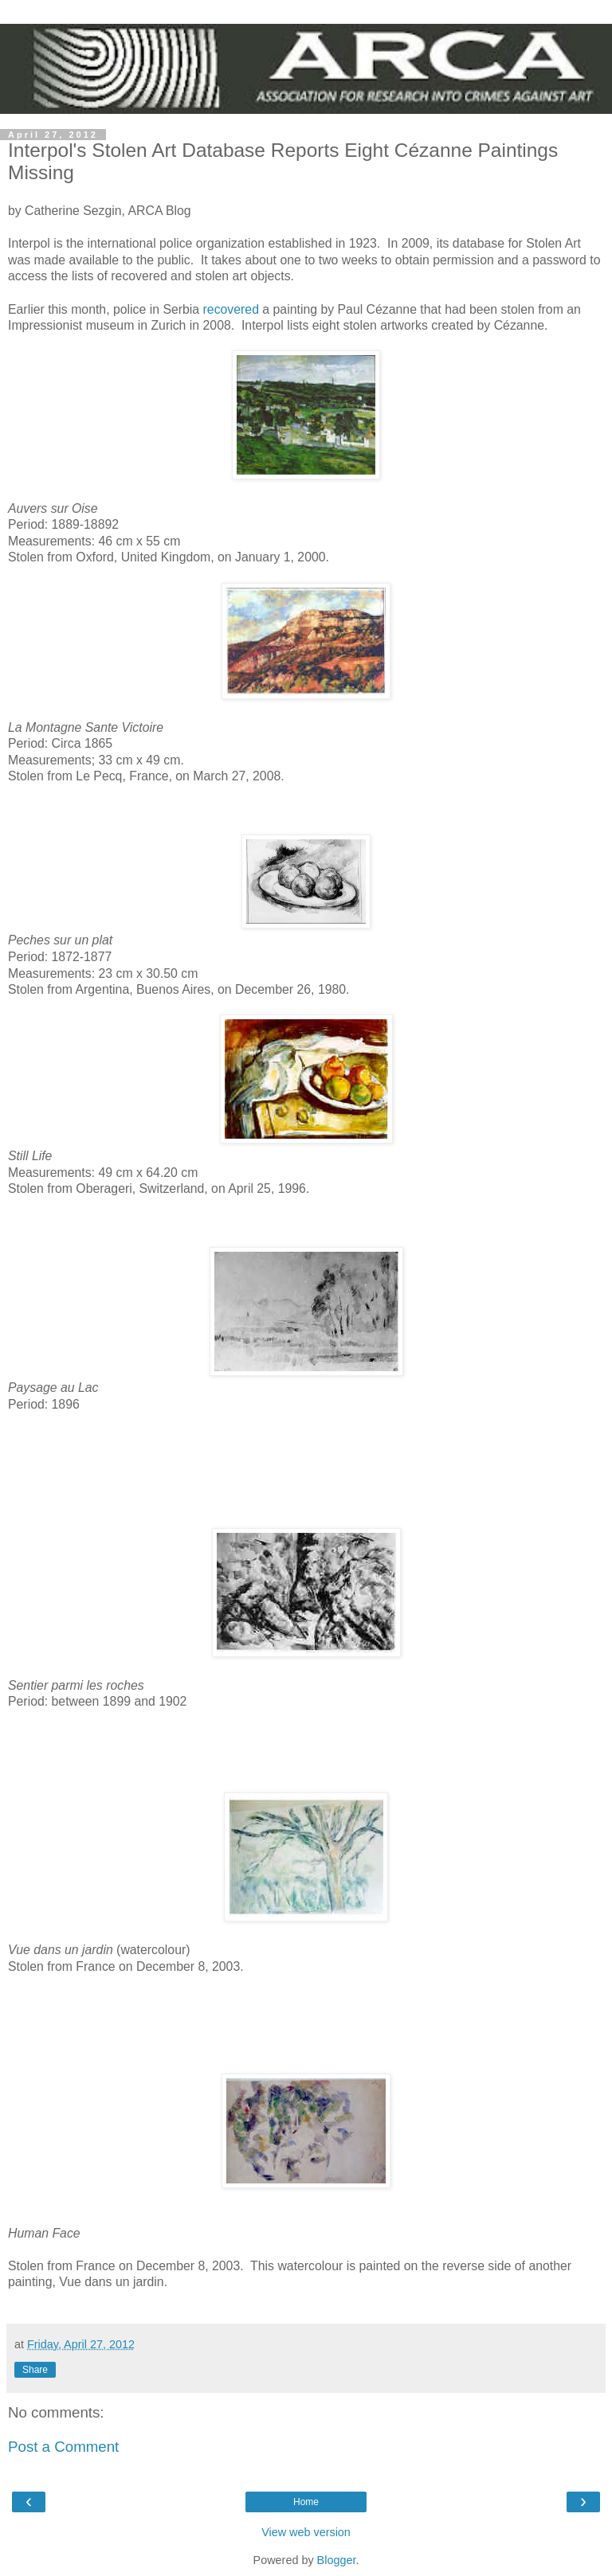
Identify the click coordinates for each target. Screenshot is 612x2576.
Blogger (336, 2560)
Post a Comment (63, 2446)
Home (306, 2502)
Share (35, 2369)
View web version (306, 2532)
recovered (231, 309)
